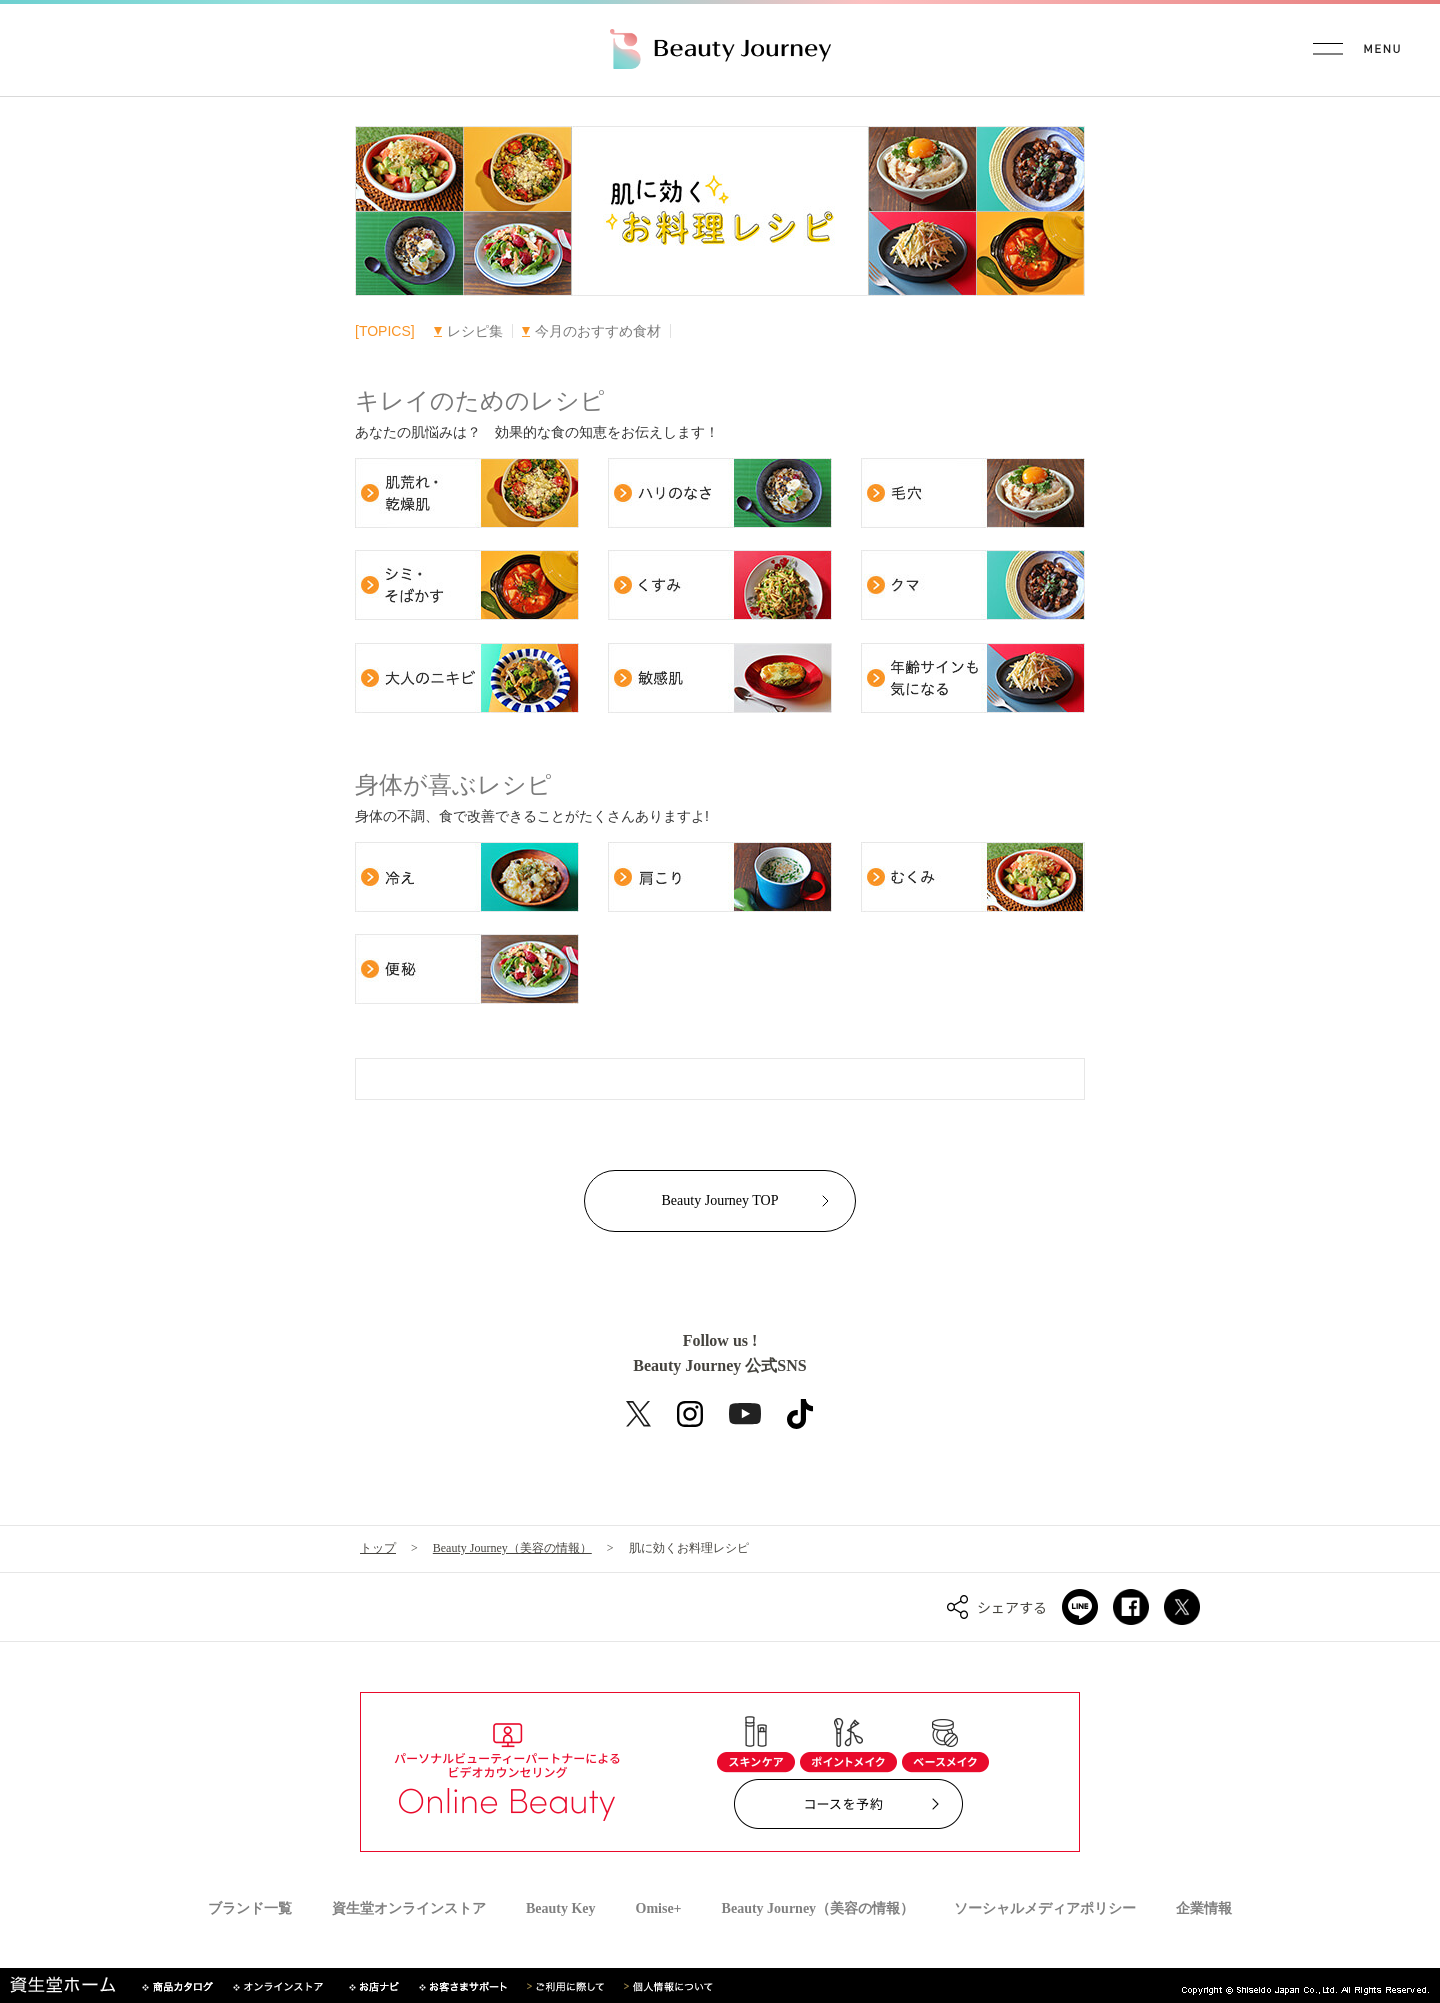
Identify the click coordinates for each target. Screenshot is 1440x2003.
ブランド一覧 (250, 1909)
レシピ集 (468, 331)
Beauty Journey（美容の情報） (512, 1548)
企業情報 (1204, 1909)
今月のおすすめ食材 (591, 331)
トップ (378, 1548)
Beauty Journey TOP (720, 1200)
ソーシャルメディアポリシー (1045, 1909)
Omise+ (659, 1909)
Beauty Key (561, 1909)
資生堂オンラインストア (409, 1909)
